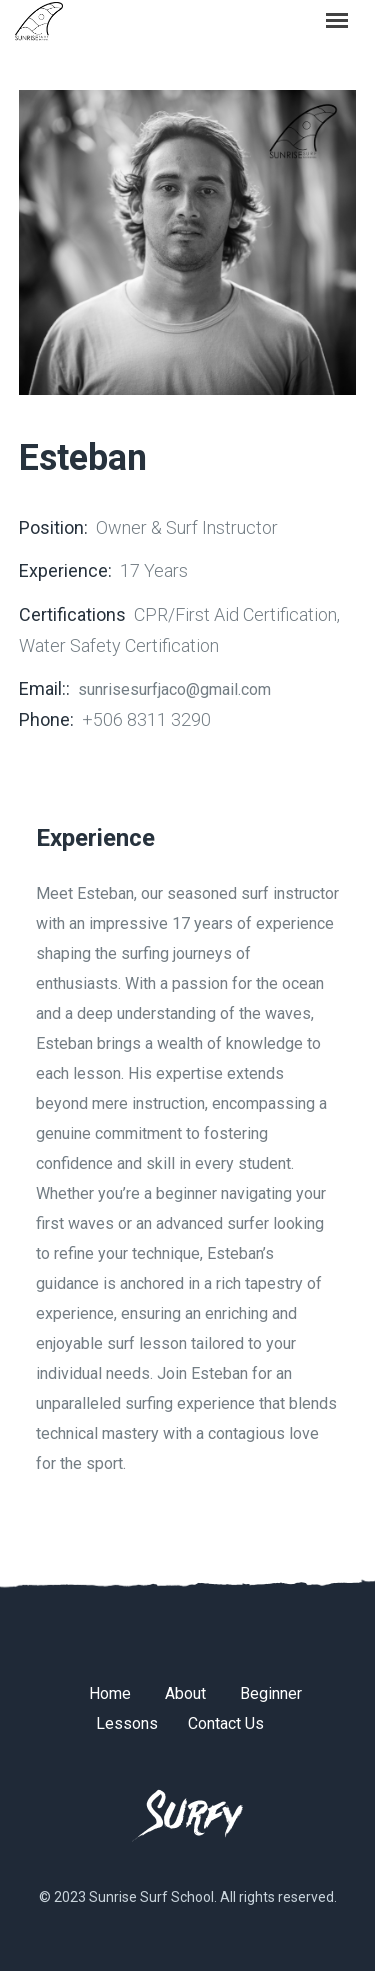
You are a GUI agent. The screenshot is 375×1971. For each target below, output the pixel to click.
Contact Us (226, 1723)
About (185, 1693)
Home (110, 1693)
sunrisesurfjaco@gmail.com (174, 689)
